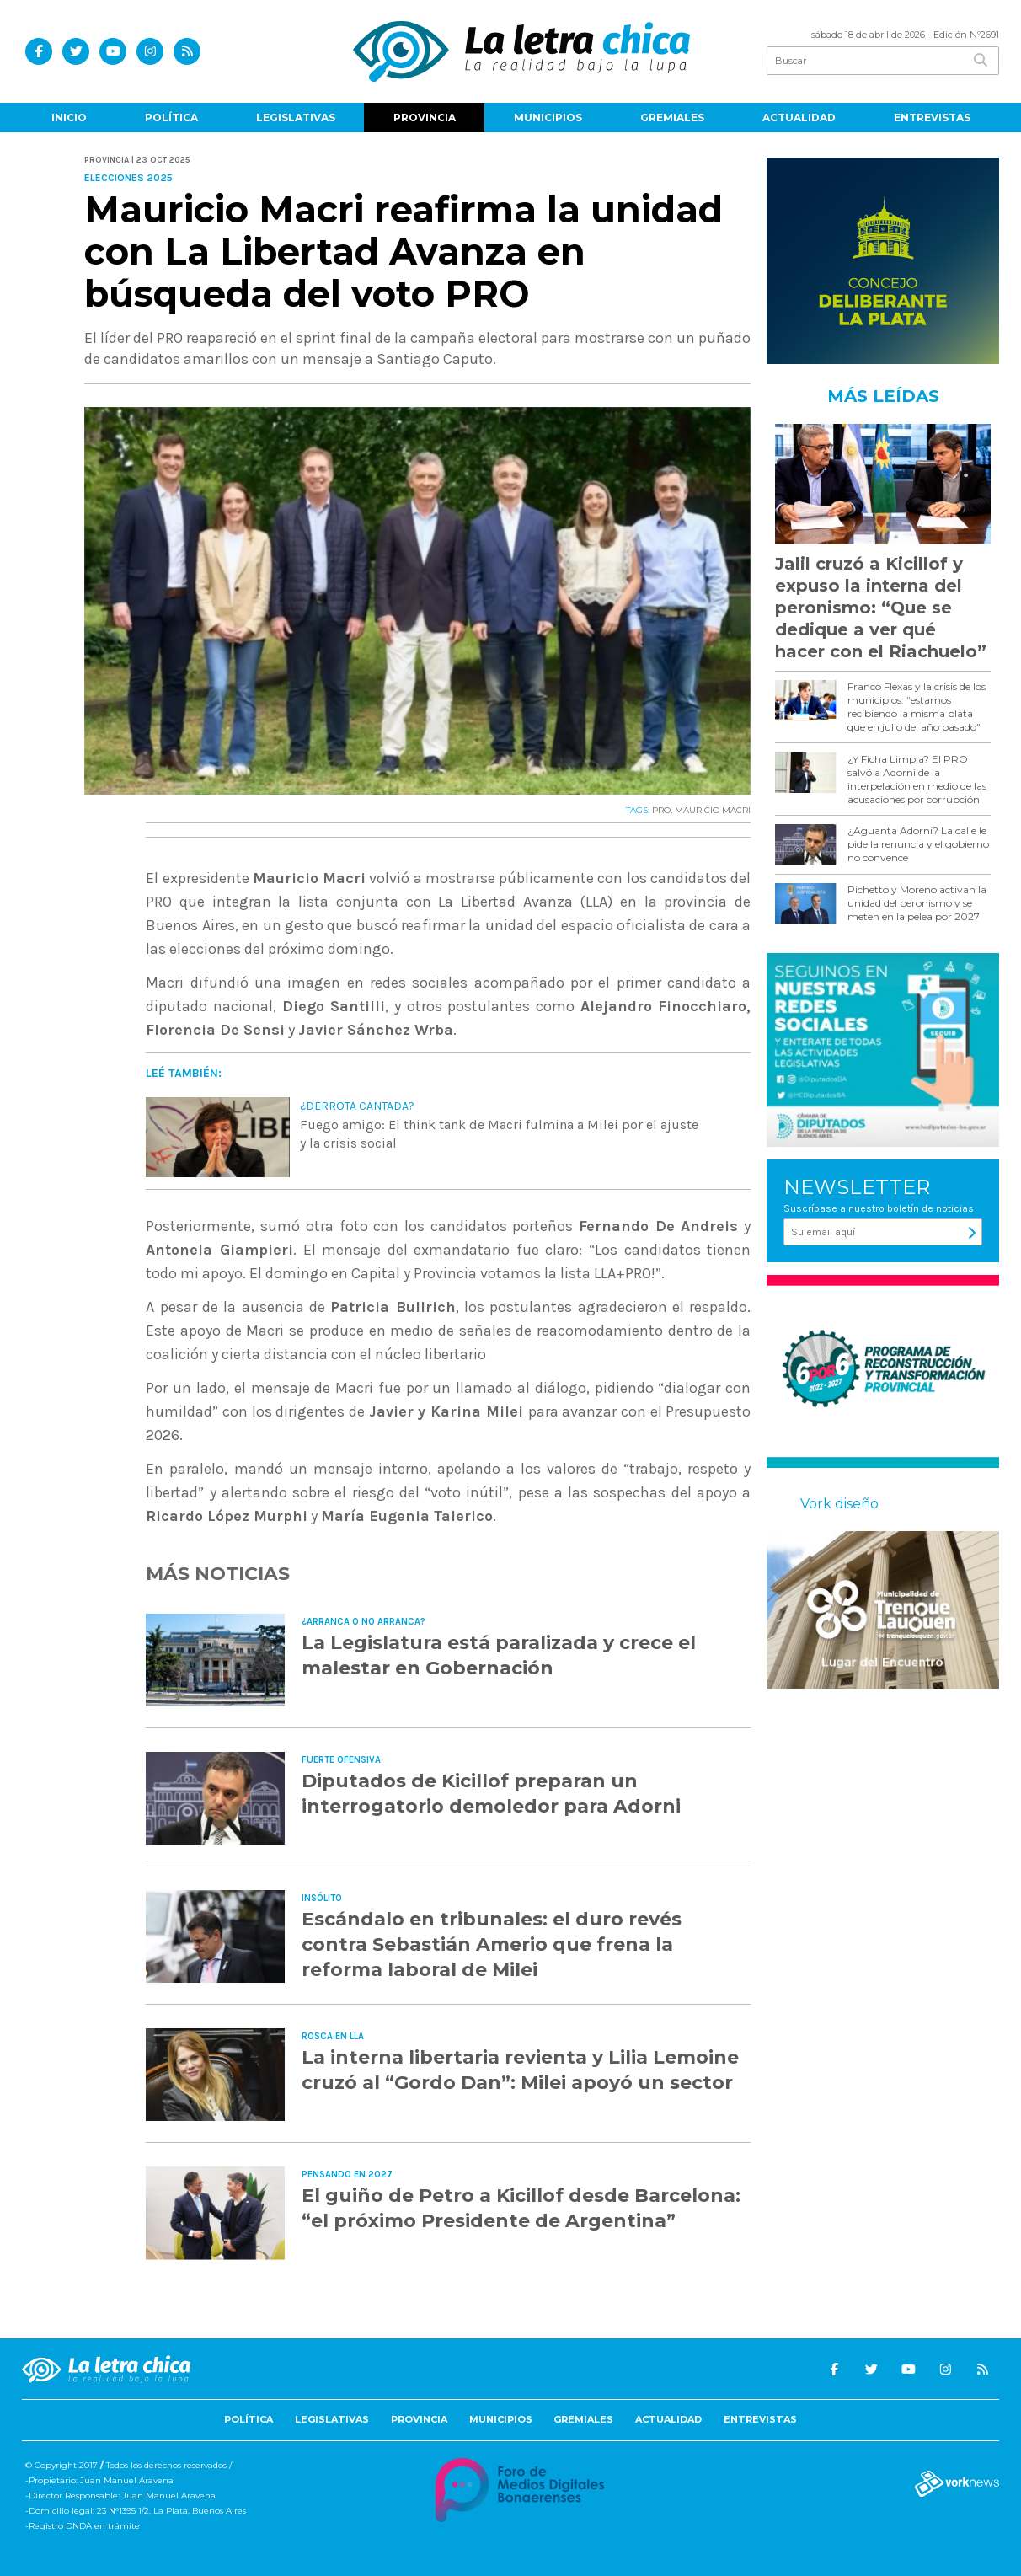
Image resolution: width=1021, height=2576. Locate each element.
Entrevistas (932, 117)
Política (171, 117)
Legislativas (295, 117)
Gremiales (672, 117)
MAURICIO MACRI (713, 810)
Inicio (69, 117)
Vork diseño (839, 1504)
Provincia (424, 117)
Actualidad (799, 117)
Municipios (548, 117)
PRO (661, 810)
